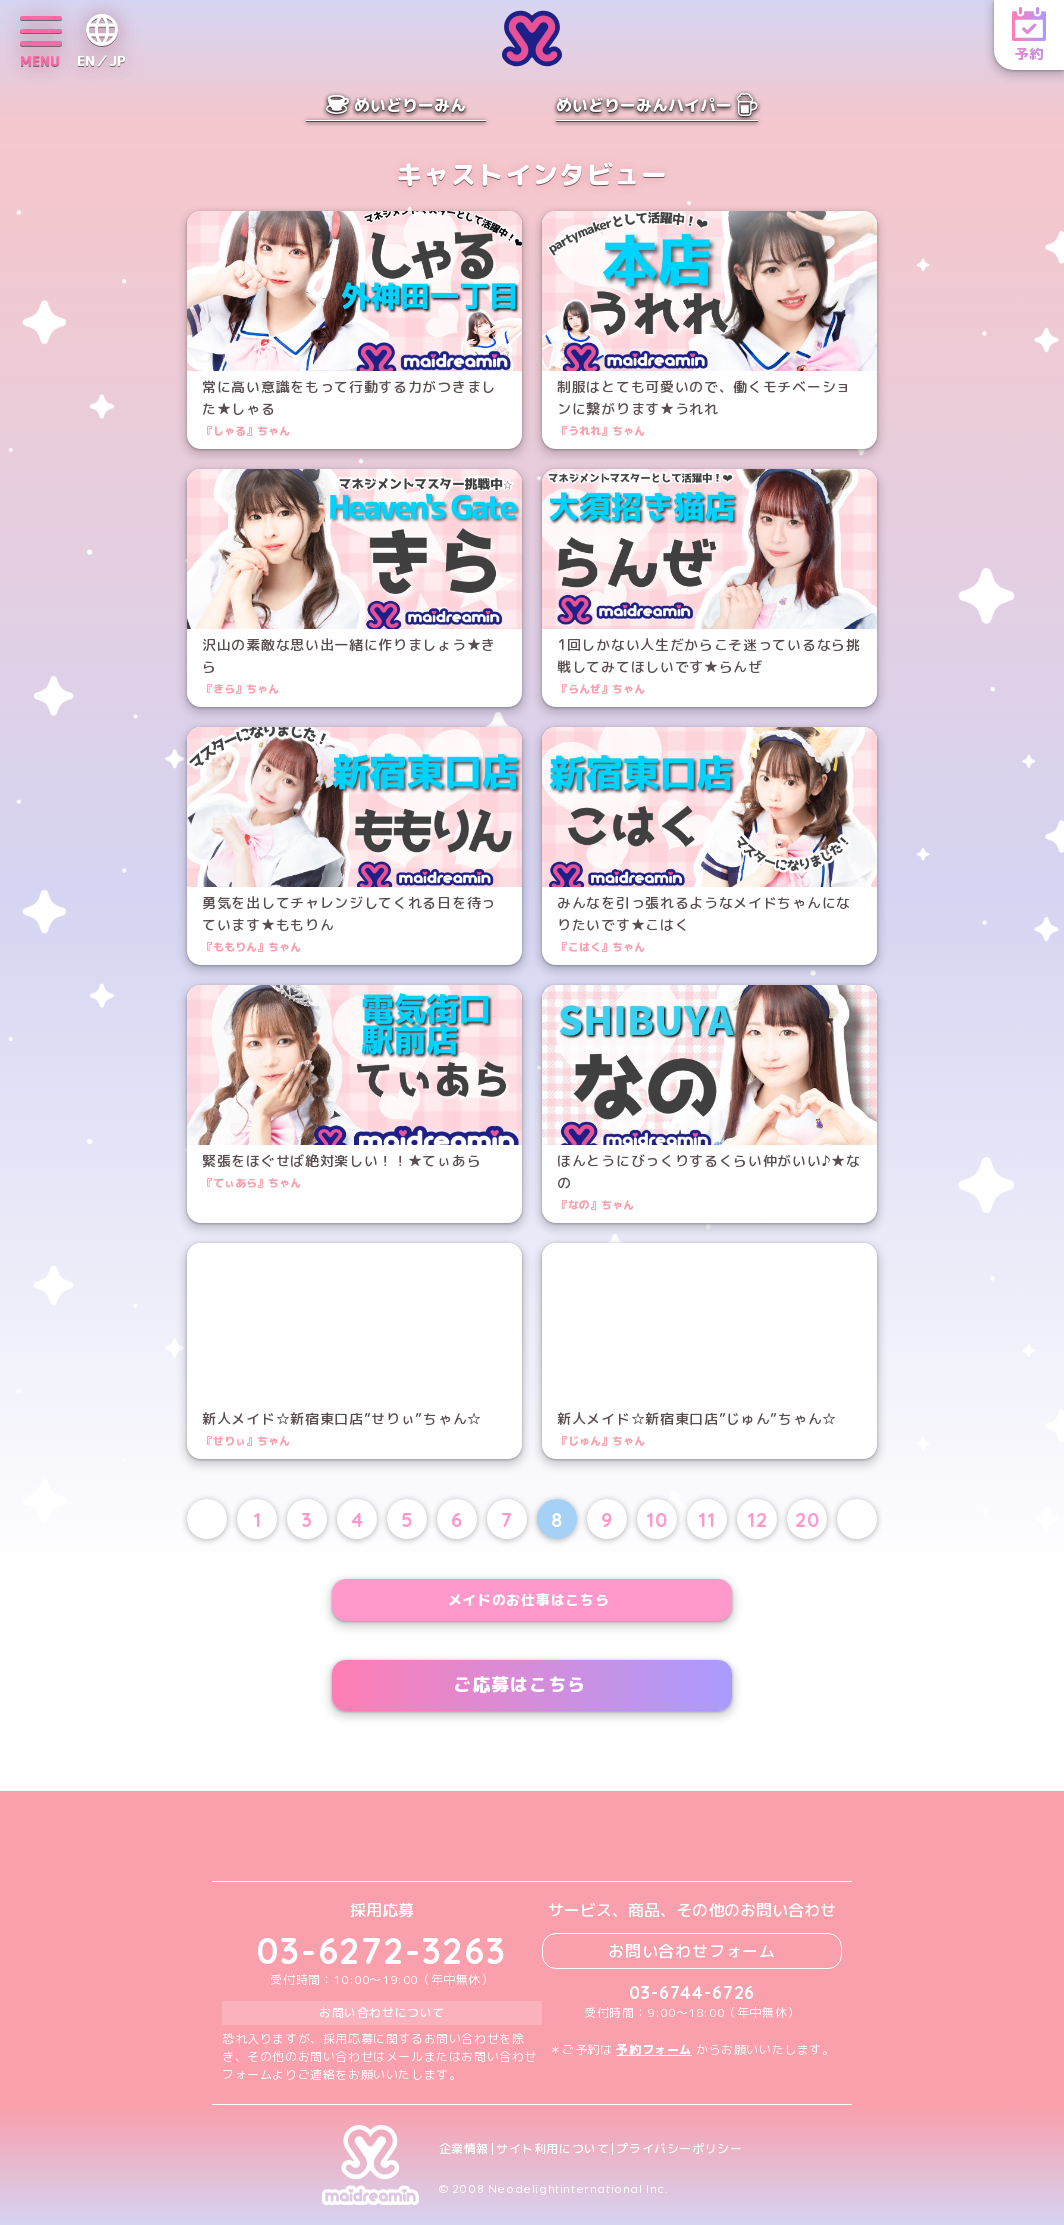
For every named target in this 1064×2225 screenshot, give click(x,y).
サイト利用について (552, 2149)
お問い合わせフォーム (692, 1951)
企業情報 (464, 2149)
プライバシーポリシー (679, 2149)
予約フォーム (654, 2049)
